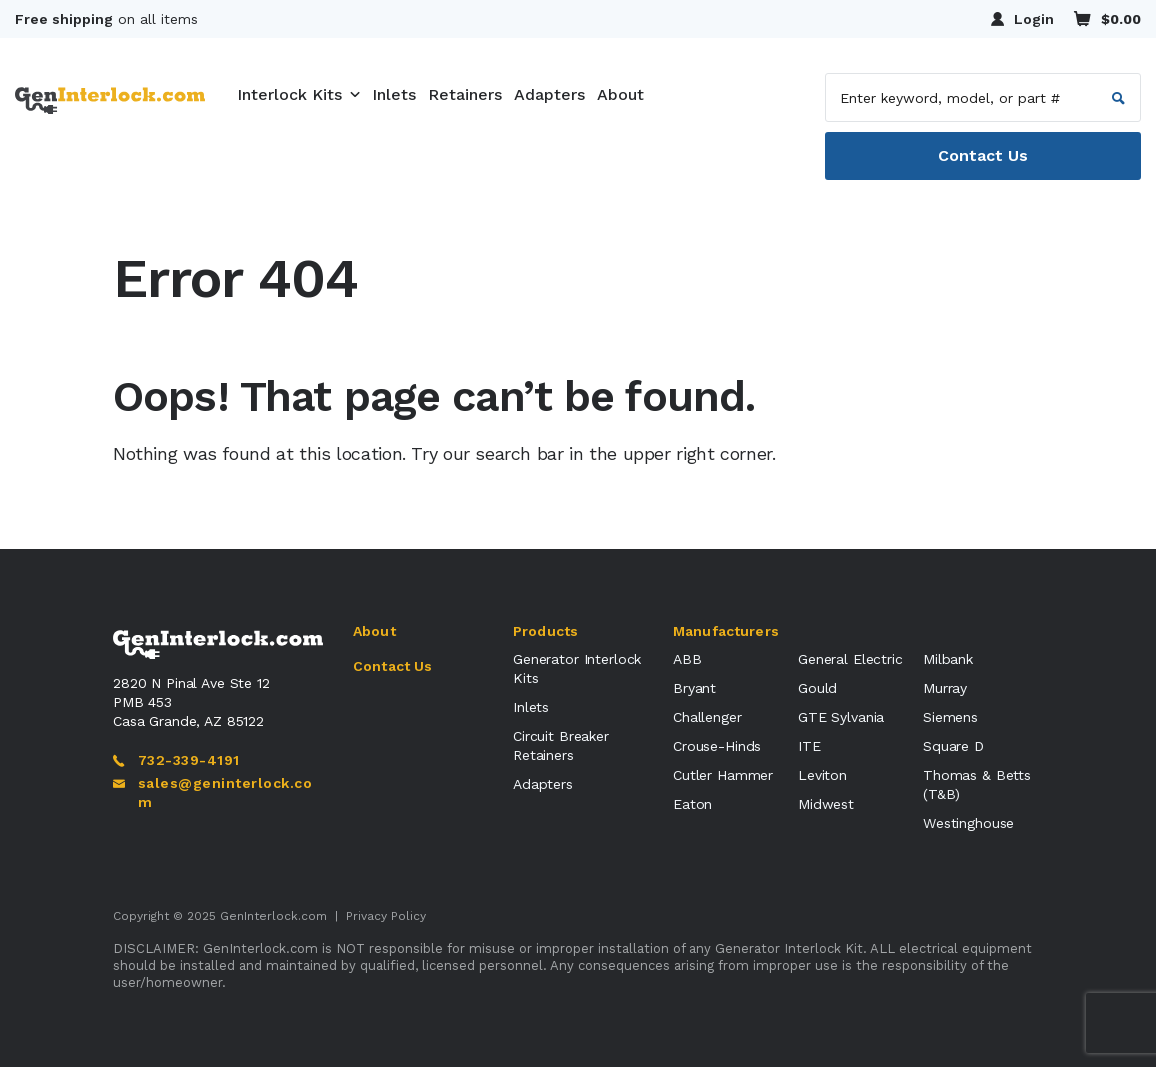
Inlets (394, 94)
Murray (945, 688)
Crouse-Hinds (717, 746)
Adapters (549, 94)
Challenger (707, 717)
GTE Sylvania (841, 717)
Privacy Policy (386, 916)
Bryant (694, 688)
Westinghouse (968, 823)
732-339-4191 (176, 760)
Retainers (465, 94)
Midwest (826, 804)
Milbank (948, 659)
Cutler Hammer (723, 775)
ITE (809, 746)
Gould (817, 688)
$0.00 (1107, 18)
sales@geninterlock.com (212, 792)
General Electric (850, 659)
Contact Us (983, 155)
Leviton (822, 775)
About (620, 94)
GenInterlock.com (273, 916)
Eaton (692, 804)
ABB (687, 659)
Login (1022, 19)
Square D (953, 746)
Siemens (950, 717)
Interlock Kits (289, 94)
